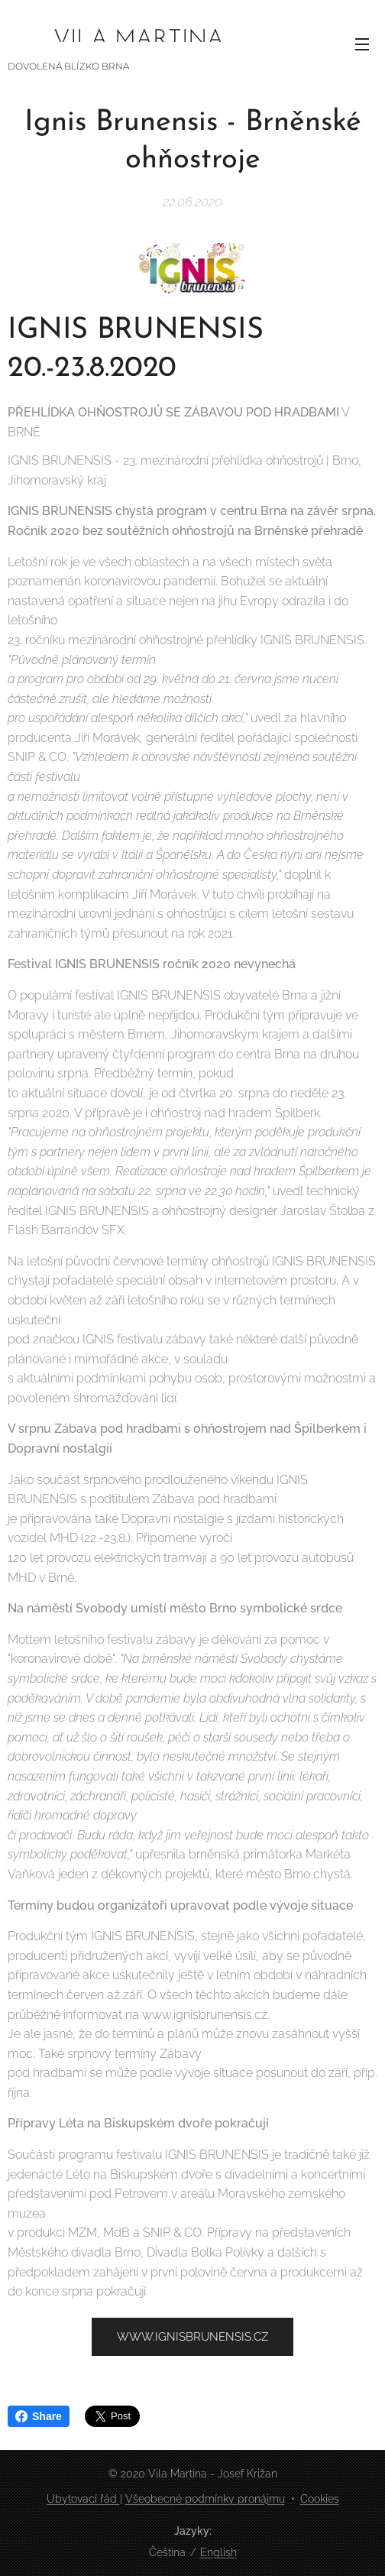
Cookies (319, 2499)
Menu (362, 44)
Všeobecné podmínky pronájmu (205, 2499)
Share (38, 2416)
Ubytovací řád (83, 2499)
